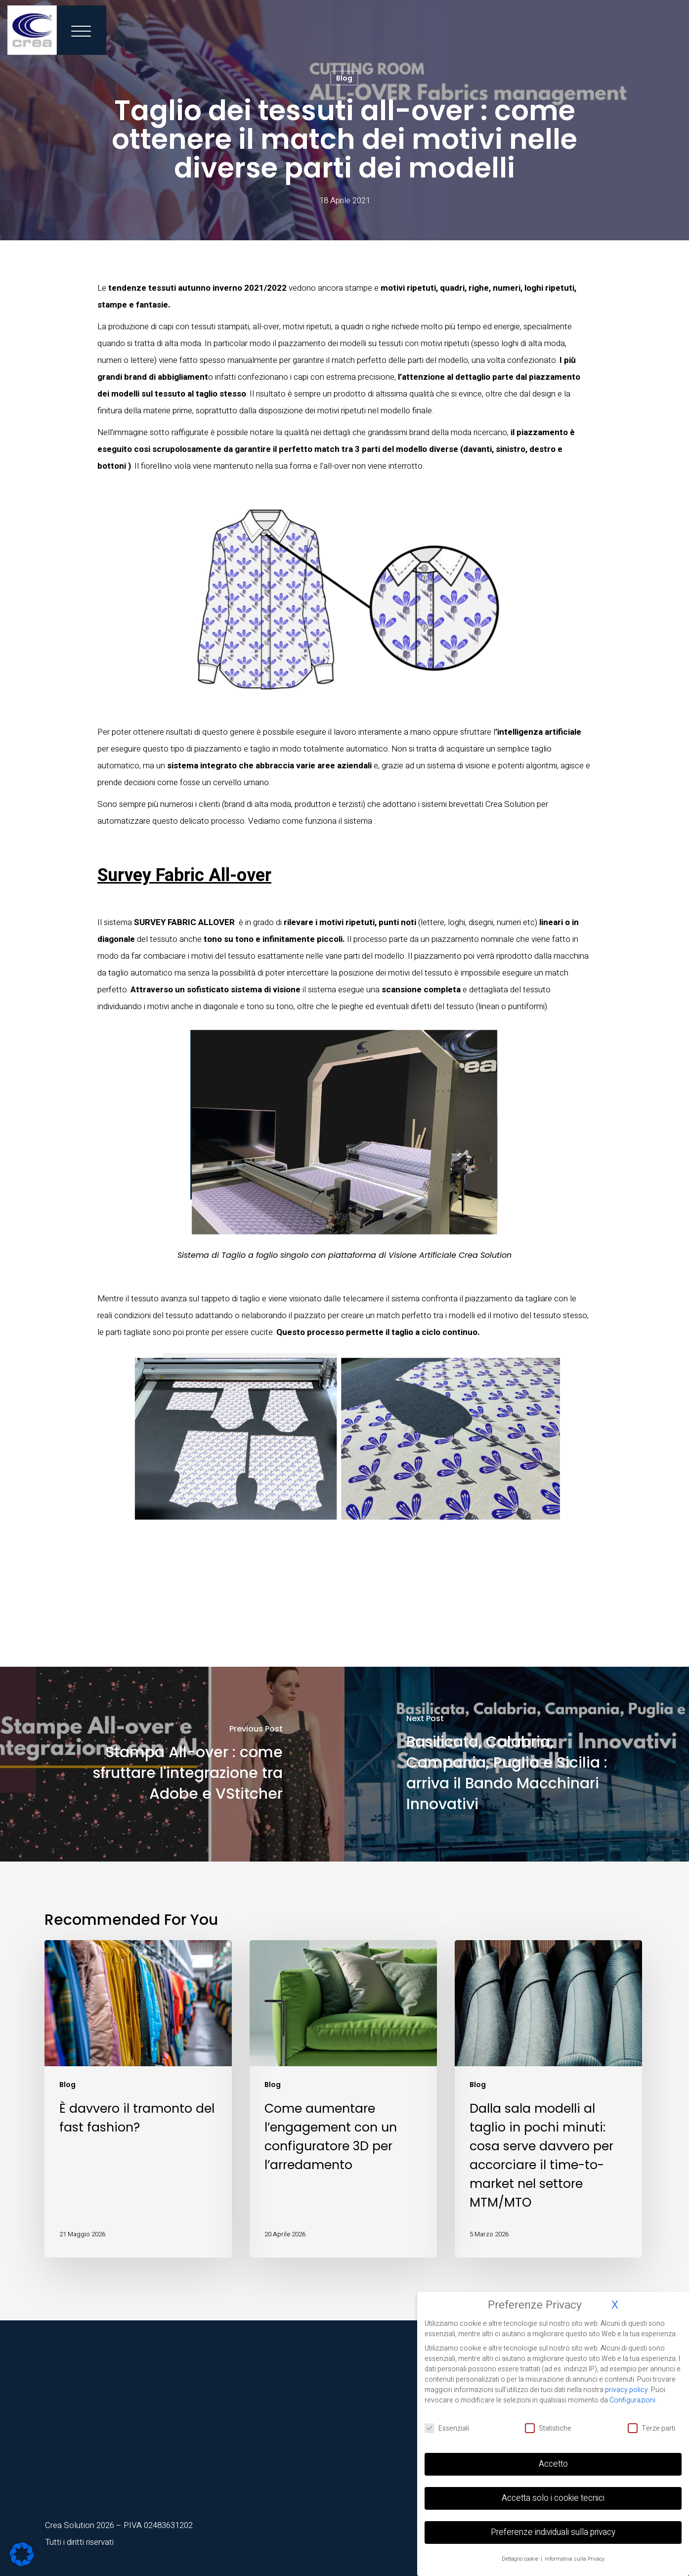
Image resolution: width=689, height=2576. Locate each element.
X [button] (614, 2305)
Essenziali (447, 2428)
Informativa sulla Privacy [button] (574, 2559)
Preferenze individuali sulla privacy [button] (553, 2532)
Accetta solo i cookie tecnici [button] (553, 2498)
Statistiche (548, 2428)
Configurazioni (632, 2400)
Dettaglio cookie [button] (521, 2559)
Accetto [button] (553, 2464)
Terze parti (651, 2428)
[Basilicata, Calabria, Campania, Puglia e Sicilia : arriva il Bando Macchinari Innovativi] (516, 1764)
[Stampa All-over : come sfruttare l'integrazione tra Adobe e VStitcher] (172, 1764)
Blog (344, 78)
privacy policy (626, 2390)
